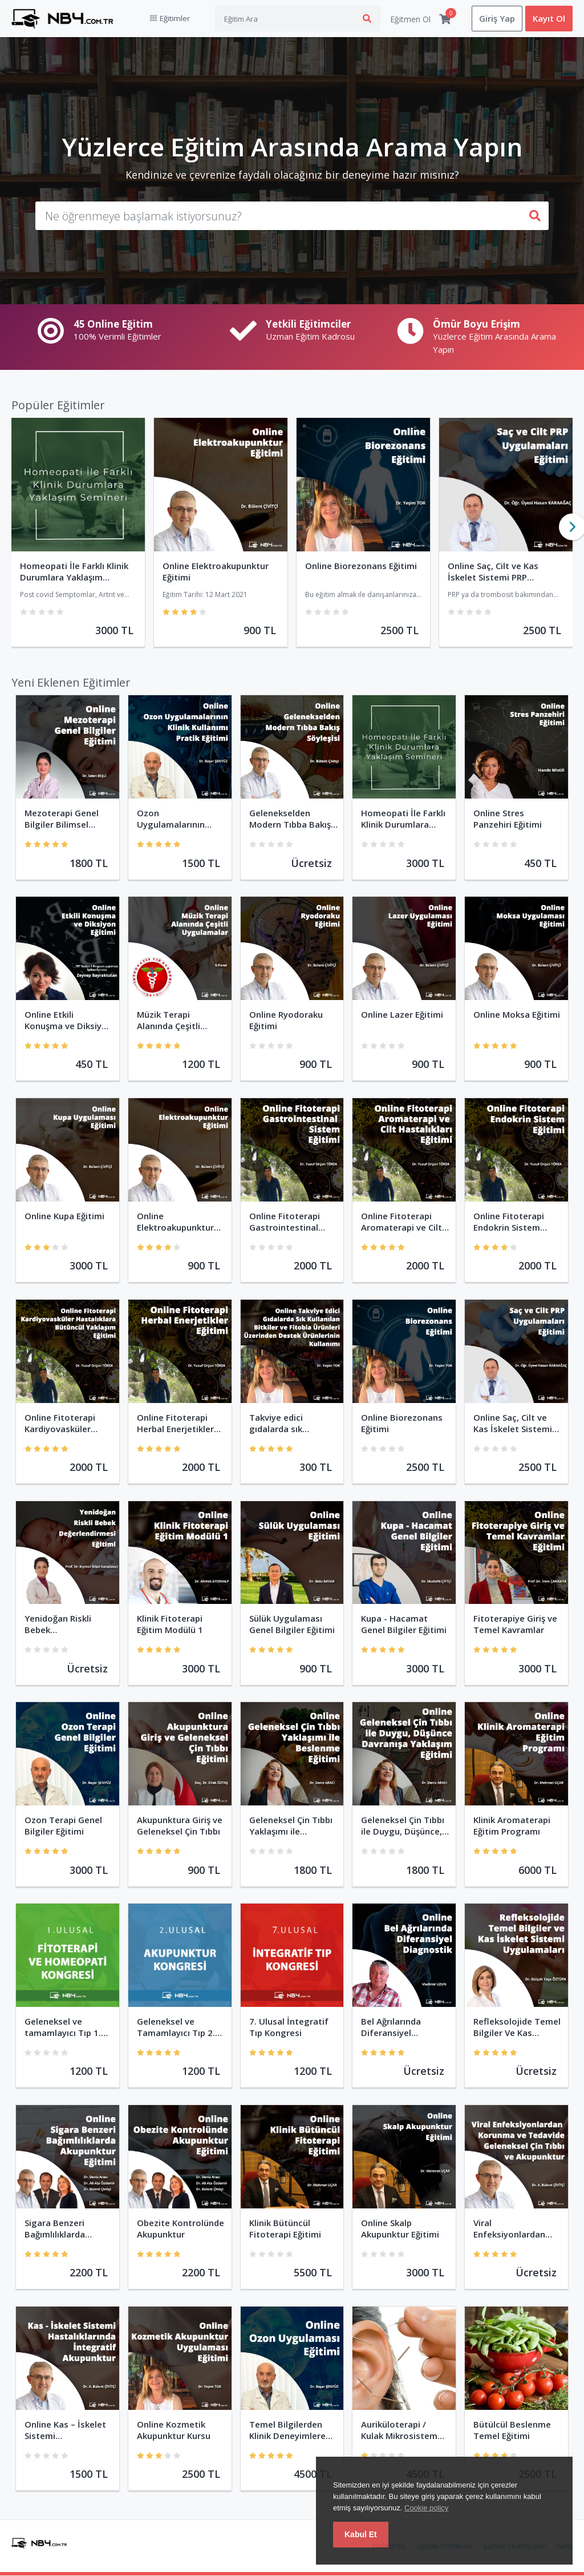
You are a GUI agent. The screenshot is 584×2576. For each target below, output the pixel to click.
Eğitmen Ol (410, 19)
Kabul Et (360, 2534)
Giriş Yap (497, 19)
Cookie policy (426, 2508)
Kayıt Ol (549, 19)
